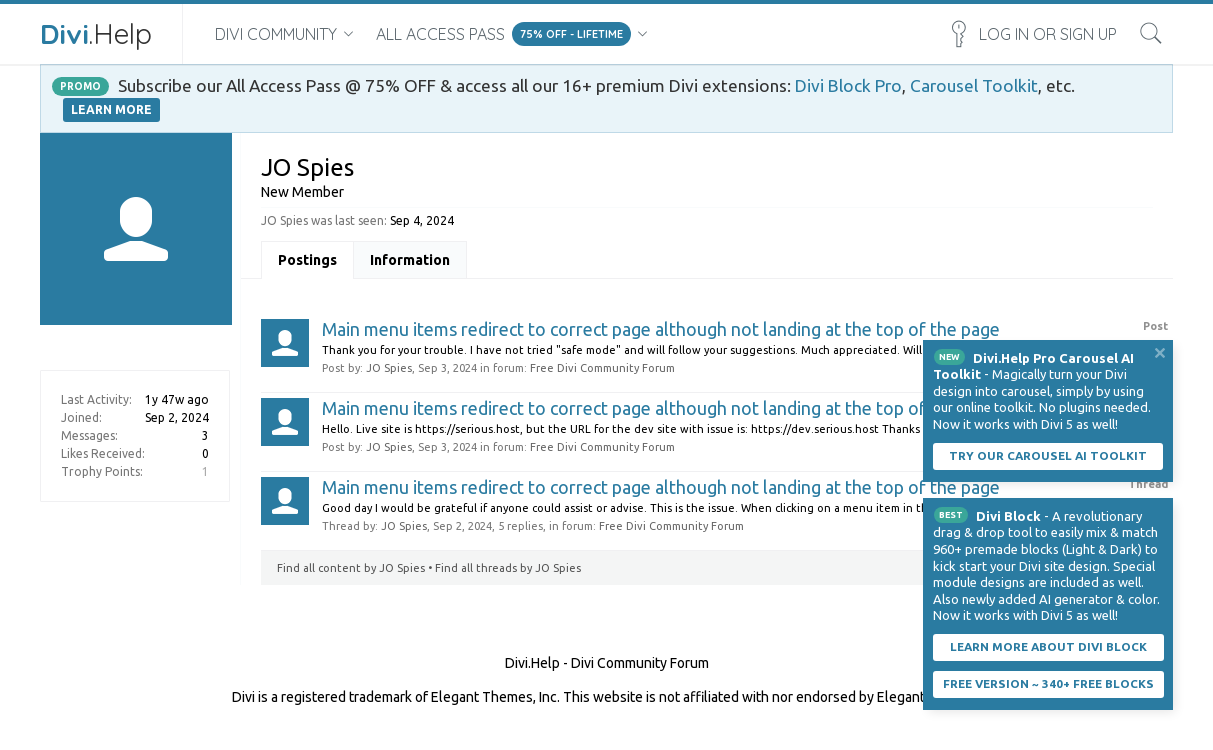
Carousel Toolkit (974, 85)
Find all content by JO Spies (351, 568)
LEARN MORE (111, 109)
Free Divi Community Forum (602, 368)
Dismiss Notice (1160, 353)
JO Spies (389, 368)
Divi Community (276, 34)
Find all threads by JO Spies (508, 568)
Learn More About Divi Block (1048, 646)
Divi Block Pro (848, 85)
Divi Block (1008, 516)
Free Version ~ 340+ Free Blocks (1048, 683)
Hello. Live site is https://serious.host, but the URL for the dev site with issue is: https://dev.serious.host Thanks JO (630, 429)
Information (410, 260)
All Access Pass (440, 34)
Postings (307, 260)
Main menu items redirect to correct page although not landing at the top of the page (661, 329)
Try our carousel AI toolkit (1048, 455)
